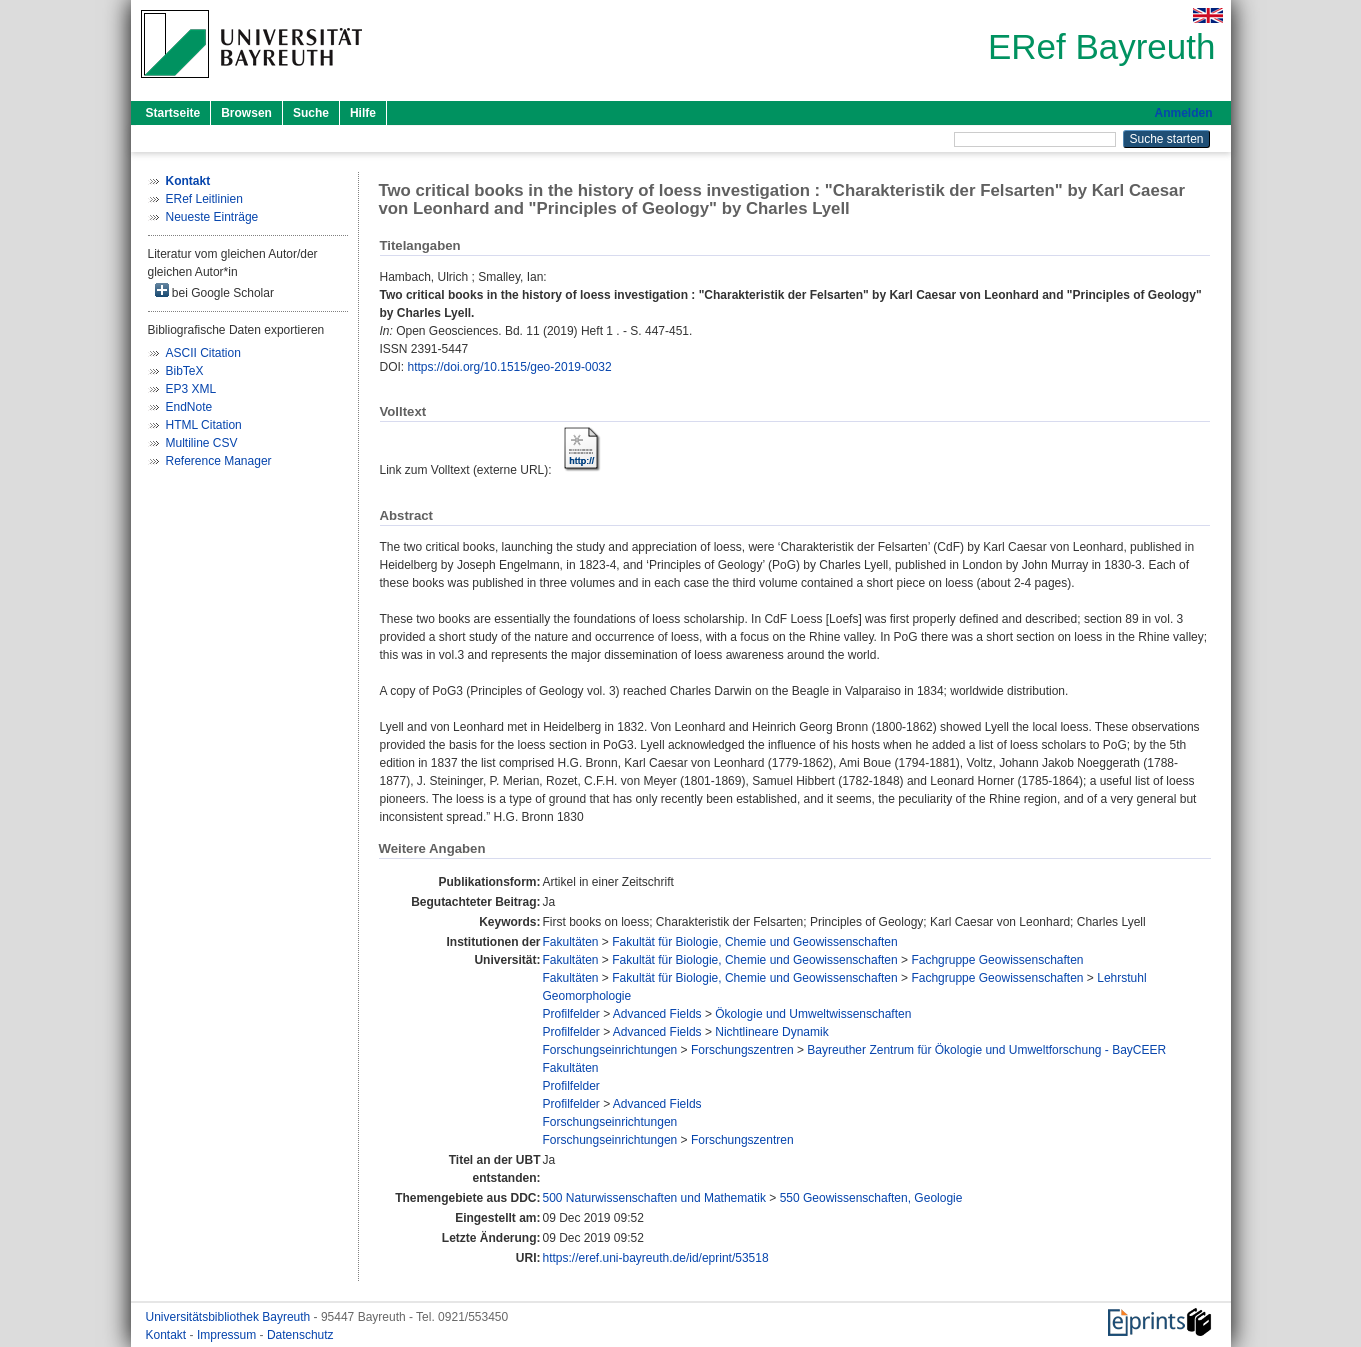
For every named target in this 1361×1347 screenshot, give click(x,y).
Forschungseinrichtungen (609, 1050)
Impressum (228, 1335)
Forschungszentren (742, 1050)
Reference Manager (219, 461)
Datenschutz (300, 1335)
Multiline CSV (202, 443)
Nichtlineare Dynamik (771, 1032)
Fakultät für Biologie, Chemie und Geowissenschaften (755, 942)
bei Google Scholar (214, 291)
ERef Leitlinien (204, 199)
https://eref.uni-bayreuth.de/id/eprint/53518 (655, 1258)
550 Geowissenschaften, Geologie (871, 1198)
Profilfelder (570, 1014)
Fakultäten (570, 942)
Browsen (246, 113)
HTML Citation (204, 425)
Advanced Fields (657, 1014)
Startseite (173, 113)
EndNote (189, 407)
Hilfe (363, 113)
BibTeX (185, 371)
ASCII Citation (203, 353)
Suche (311, 113)
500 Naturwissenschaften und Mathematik (653, 1198)
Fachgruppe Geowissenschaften (997, 960)
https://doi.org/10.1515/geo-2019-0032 (510, 367)
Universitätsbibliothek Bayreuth (230, 1317)
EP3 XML (191, 389)
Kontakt (168, 1335)
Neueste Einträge (212, 217)
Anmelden (1183, 113)
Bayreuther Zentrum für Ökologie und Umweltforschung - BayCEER (986, 1050)
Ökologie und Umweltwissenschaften (813, 1014)
